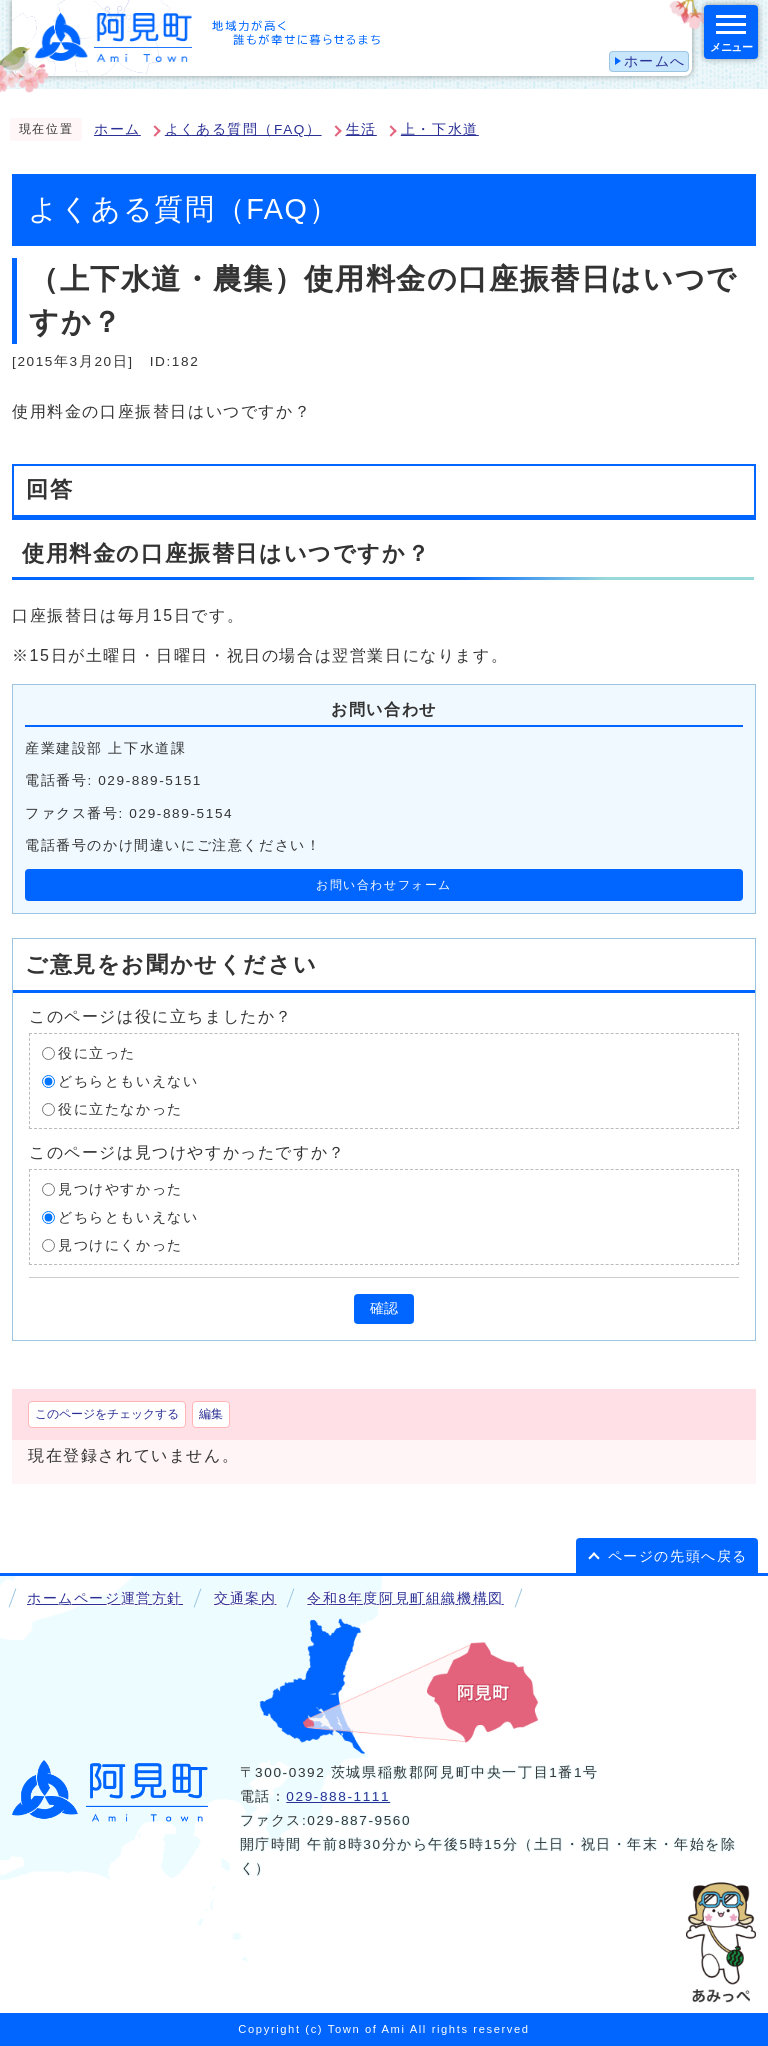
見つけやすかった (120, 1188)
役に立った (97, 1052)
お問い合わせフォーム (384, 885)
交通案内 (245, 1598)
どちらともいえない (128, 1080)
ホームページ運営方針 (105, 1598)
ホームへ (655, 61)
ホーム (117, 129)
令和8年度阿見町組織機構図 (405, 1598)
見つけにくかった (120, 1244)
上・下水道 (440, 129)
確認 (384, 1308)
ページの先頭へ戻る (678, 1556)
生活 (361, 129)
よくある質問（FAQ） (243, 129)
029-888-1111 (338, 1796)
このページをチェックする (107, 1414)
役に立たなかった (120, 1108)
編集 (211, 1414)
